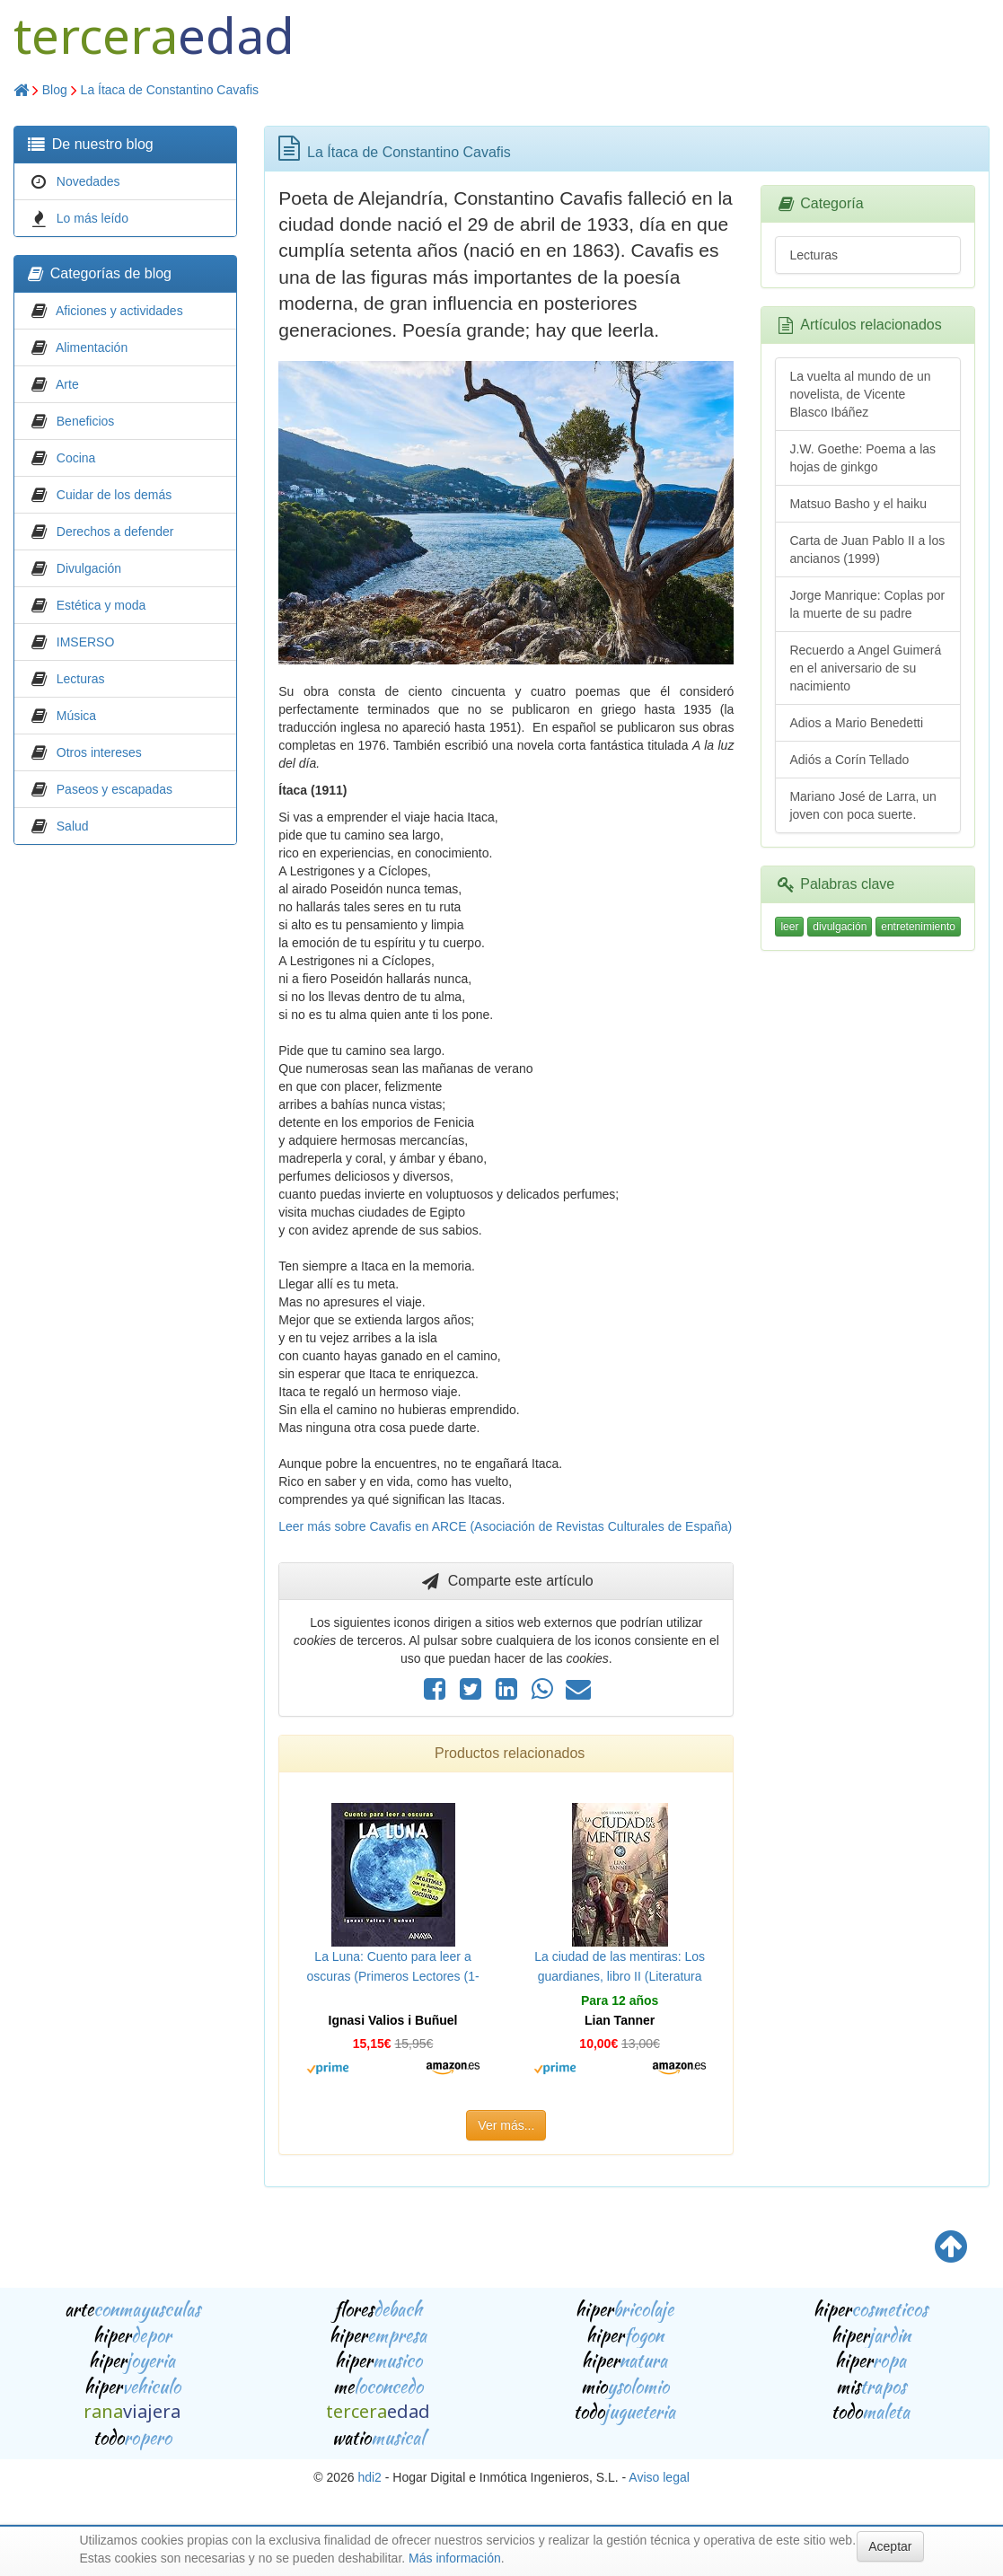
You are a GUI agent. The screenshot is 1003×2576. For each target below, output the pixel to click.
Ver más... (506, 2125)
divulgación (840, 926)
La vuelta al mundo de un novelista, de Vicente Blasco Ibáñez (859, 394)
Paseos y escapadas (114, 789)
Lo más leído (92, 218)
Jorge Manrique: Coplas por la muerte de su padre (867, 604)
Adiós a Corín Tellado (849, 759)
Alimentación (92, 347)
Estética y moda (101, 605)
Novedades (88, 181)
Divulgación (89, 568)
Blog (54, 90)
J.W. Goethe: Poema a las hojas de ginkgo (862, 458)
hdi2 (369, 2477)
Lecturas (81, 679)
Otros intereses (99, 752)
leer (789, 926)
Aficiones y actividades (119, 310)
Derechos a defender (115, 531)
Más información (455, 2558)
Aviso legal (659, 2477)
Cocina (76, 458)
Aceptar (889, 2546)
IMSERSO (86, 642)
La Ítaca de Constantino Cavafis (170, 90)
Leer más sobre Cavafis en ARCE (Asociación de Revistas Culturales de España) (505, 1526)
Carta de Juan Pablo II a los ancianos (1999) (867, 549)
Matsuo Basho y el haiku (858, 504)
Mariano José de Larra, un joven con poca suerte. (862, 805)
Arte (67, 384)
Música (76, 715)
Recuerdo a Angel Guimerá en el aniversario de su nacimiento (865, 668)
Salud (73, 826)
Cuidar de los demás (114, 495)
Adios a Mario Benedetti (856, 723)
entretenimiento (918, 926)
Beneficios (86, 421)
